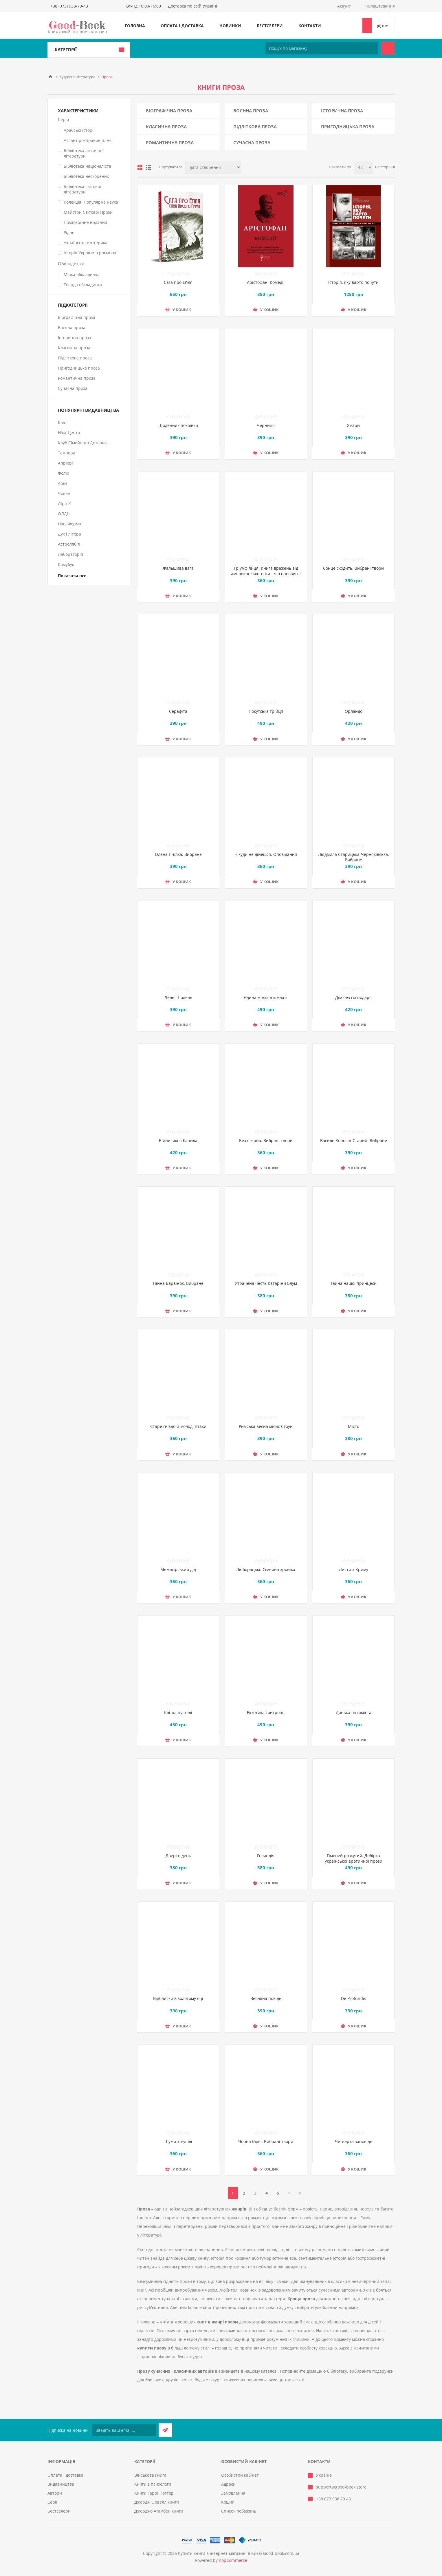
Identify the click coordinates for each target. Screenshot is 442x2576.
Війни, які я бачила (178, 1140)
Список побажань (238, 2511)
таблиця (139, 167)
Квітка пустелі (178, 1712)
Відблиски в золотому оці (178, 1998)
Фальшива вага (178, 568)
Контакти (309, 25)
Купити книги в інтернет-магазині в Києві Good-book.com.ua (238, 2553)
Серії (52, 2502)
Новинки (230, 25)
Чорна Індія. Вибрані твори (265, 2141)
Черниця (266, 425)
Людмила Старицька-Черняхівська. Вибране (353, 857)
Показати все (72, 575)
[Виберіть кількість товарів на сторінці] (363, 167)
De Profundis (353, 1998)
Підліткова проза (255, 126)
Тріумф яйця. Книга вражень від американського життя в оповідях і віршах (266, 573)
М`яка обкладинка (82, 274)
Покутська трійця (266, 711)
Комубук (66, 564)
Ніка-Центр (69, 432)
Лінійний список (148, 167)
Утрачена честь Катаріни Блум (266, 1283)
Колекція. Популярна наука (91, 202)
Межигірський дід (178, 1569)
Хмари (353, 425)
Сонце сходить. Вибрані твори (353, 568)
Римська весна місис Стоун (266, 1426)
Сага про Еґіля (178, 282)
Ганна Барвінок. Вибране (178, 1283)
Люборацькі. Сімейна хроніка (265, 1569)
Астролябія (69, 544)
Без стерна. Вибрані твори (266, 1140)
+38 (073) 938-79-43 (69, 6)
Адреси (228, 2484)
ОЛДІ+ (64, 513)
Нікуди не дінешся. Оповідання (265, 854)
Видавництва (60, 2484)
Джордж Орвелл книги (156, 2502)
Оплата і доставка (182, 25)
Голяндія (265, 1855)
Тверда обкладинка (83, 284)
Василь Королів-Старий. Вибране (353, 1140)
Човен (64, 493)
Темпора (66, 453)
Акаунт (344, 6)
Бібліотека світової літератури (82, 189)
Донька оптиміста (353, 1712)
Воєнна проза (250, 111)
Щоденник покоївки (178, 425)
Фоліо (63, 473)
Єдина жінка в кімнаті (265, 997)
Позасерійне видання (85, 222)
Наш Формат (70, 524)
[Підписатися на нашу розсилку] (124, 2430)
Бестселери (270, 25)
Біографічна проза (169, 111)
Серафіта (178, 711)
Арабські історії (79, 130)
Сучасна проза (251, 142)
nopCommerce (233, 2560)
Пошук (388, 48)
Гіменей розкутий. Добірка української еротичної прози (353, 1858)
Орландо (353, 711)
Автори (54, 2493)
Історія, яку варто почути (353, 282)
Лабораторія (70, 554)
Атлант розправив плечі (88, 140)
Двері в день (178, 1855)
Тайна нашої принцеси (353, 1283)
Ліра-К (64, 503)
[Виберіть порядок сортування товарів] (213, 167)
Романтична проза (170, 142)
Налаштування (380, 6)
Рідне (69, 232)
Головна (135, 25)
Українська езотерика (85, 242)
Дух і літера (69, 534)
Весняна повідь (265, 1998)
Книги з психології (152, 2484)
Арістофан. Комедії (266, 282)
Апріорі (65, 463)
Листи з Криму (353, 1569)
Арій (62, 483)
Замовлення (233, 2493)
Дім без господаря (353, 997)
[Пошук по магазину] (321, 48)
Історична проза (342, 111)
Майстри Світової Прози (88, 212)
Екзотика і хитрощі (266, 1712)
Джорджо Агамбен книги (158, 2511)
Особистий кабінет (240, 2475)
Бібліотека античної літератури (84, 153)
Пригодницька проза (347, 126)
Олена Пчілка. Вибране (178, 854)
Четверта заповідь (353, 2141)
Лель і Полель (178, 997)
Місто (353, 1426)
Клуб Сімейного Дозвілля (83, 442)
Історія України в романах (90, 252)
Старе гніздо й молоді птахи (178, 1426)
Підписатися (165, 2430)
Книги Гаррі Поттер (154, 2493)
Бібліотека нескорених (86, 176)
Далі (289, 2193)
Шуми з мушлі (178, 2141)
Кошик (227, 2502)
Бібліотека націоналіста (87, 166)
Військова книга (150, 2475)
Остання (300, 2193)
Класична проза (166, 126)
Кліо (62, 422)
